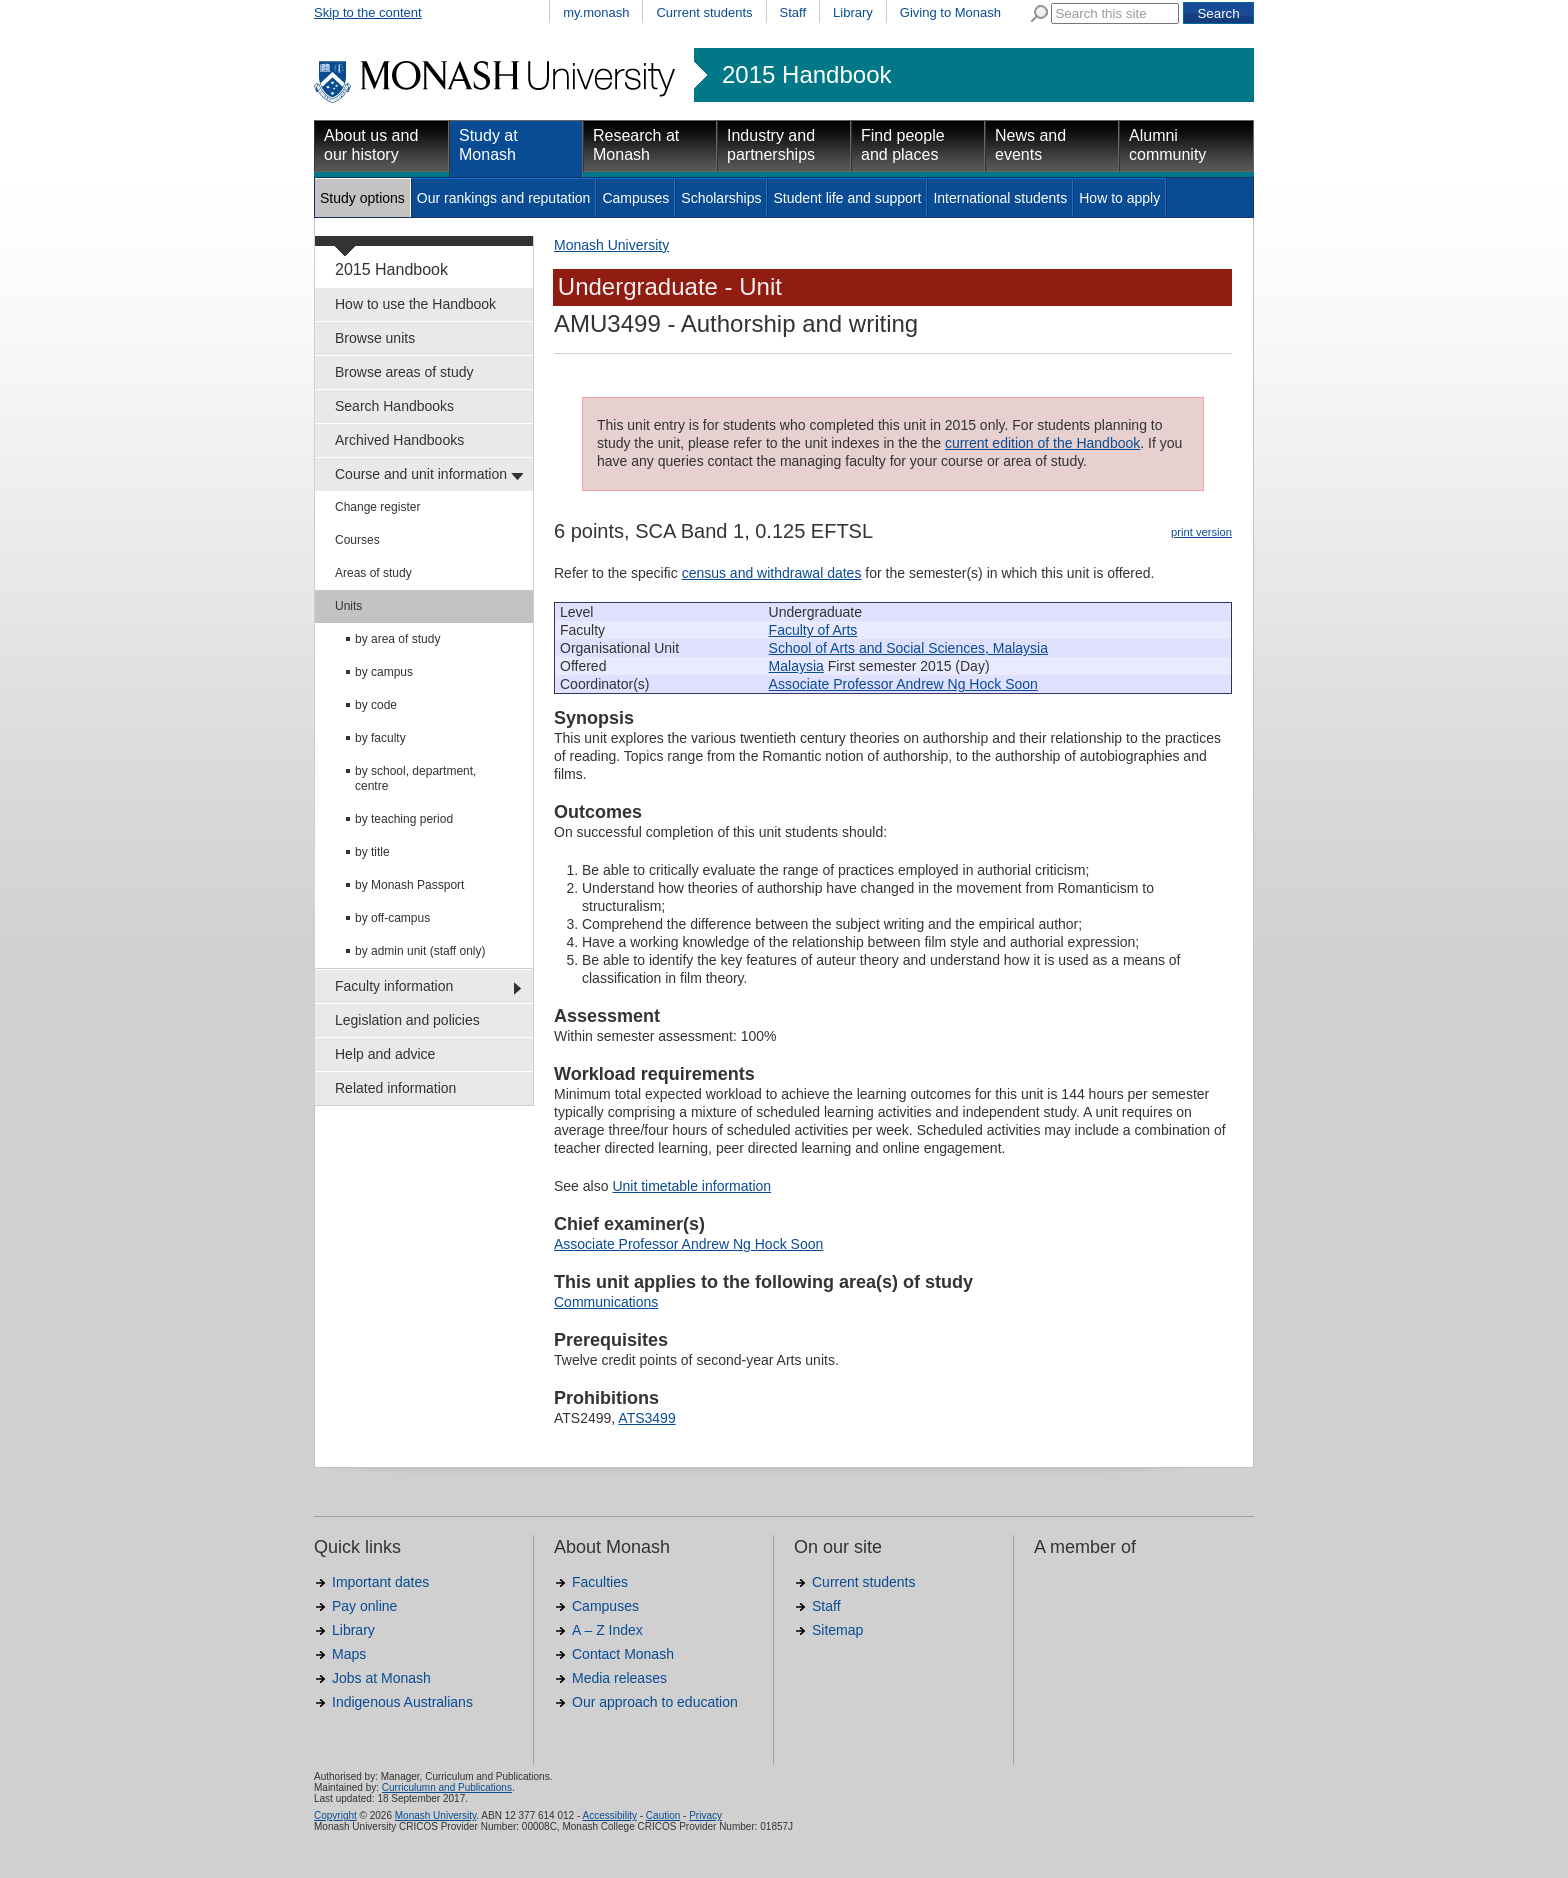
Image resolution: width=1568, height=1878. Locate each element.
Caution (663, 1815)
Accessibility (609, 1815)
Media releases (619, 1678)
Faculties (600, 1582)
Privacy (705, 1815)
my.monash (596, 12)
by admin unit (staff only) (420, 951)
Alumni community (1167, 145)
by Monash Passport (409, 885)
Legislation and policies (407, 1020)
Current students (704, 12)
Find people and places (903, 145)
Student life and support (847, 198)
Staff (793, 12)
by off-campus (392, 918)
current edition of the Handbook (1042, 443)
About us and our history (371, 145)
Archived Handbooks (399, 440)
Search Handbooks (394, 406)
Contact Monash (623, 1654)
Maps (349, 1654)
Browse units (375, 338)
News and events (1030, 145)
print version (1201, 532)
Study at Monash (488, 145)
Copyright (335, 1815)
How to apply (1119, 198)
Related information (395, 1088)
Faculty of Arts (813, 630)
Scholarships (721, 198)
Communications (606, 1302)
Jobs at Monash (381, 1678)
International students (1000, 198)
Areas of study (373, 573)
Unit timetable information (691, 1186)
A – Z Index (607, 1630)
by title (372, 852)
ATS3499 (646, 1418)
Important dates (380, 1582)
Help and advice (385, 1054)
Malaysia (796, 666)
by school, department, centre (415, 778)
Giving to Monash (950, 12)
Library (853, 12)
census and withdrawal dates (772, 573)
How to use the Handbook (415, 304)
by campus (384, 672)
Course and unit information (421, 474)
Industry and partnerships (771, 145)
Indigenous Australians (402, 1702)
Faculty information (394, 986)
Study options (362, 198)
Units (348, 606)
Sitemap (837, 1630)
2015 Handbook (806, 75)
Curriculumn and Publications (447, 1787)
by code (376, 705)
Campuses (635, 198)
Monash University (611, 245)
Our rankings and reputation (504, 198)
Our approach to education (655, 1702)
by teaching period (404, 819)
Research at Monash (636, 145)
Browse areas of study (404, 372)
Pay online (364, 1606)
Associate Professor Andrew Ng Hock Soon (903, 684)
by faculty (380, 738)
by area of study (397, 639)
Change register (377, 507)
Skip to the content (368, 12)
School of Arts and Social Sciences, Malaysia (908, 648)
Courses (357, 540)
